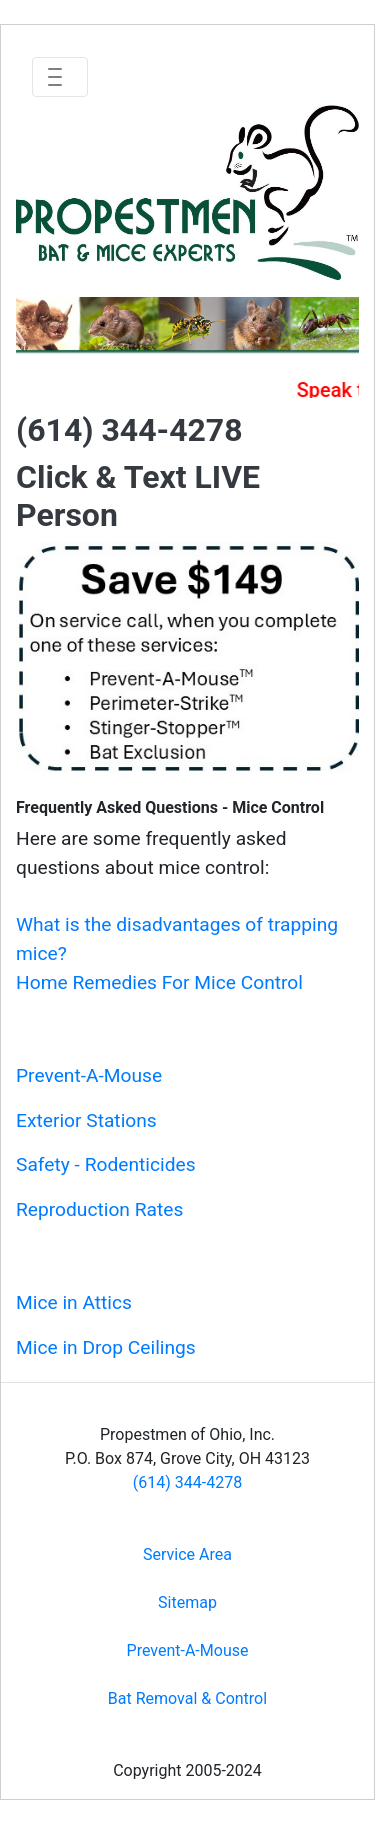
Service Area (187, 1554)
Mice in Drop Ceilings (106, 1347)
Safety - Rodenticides (106, 1164)
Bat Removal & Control (187, 1698)
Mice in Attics (74, 1302)
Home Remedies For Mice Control (159, 982)
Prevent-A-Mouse (89, 1075)
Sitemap (187, 1602)
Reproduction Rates (99, 1209)
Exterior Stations (86, 1120)
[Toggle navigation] (60, 77)
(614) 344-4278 (187, 1482)
